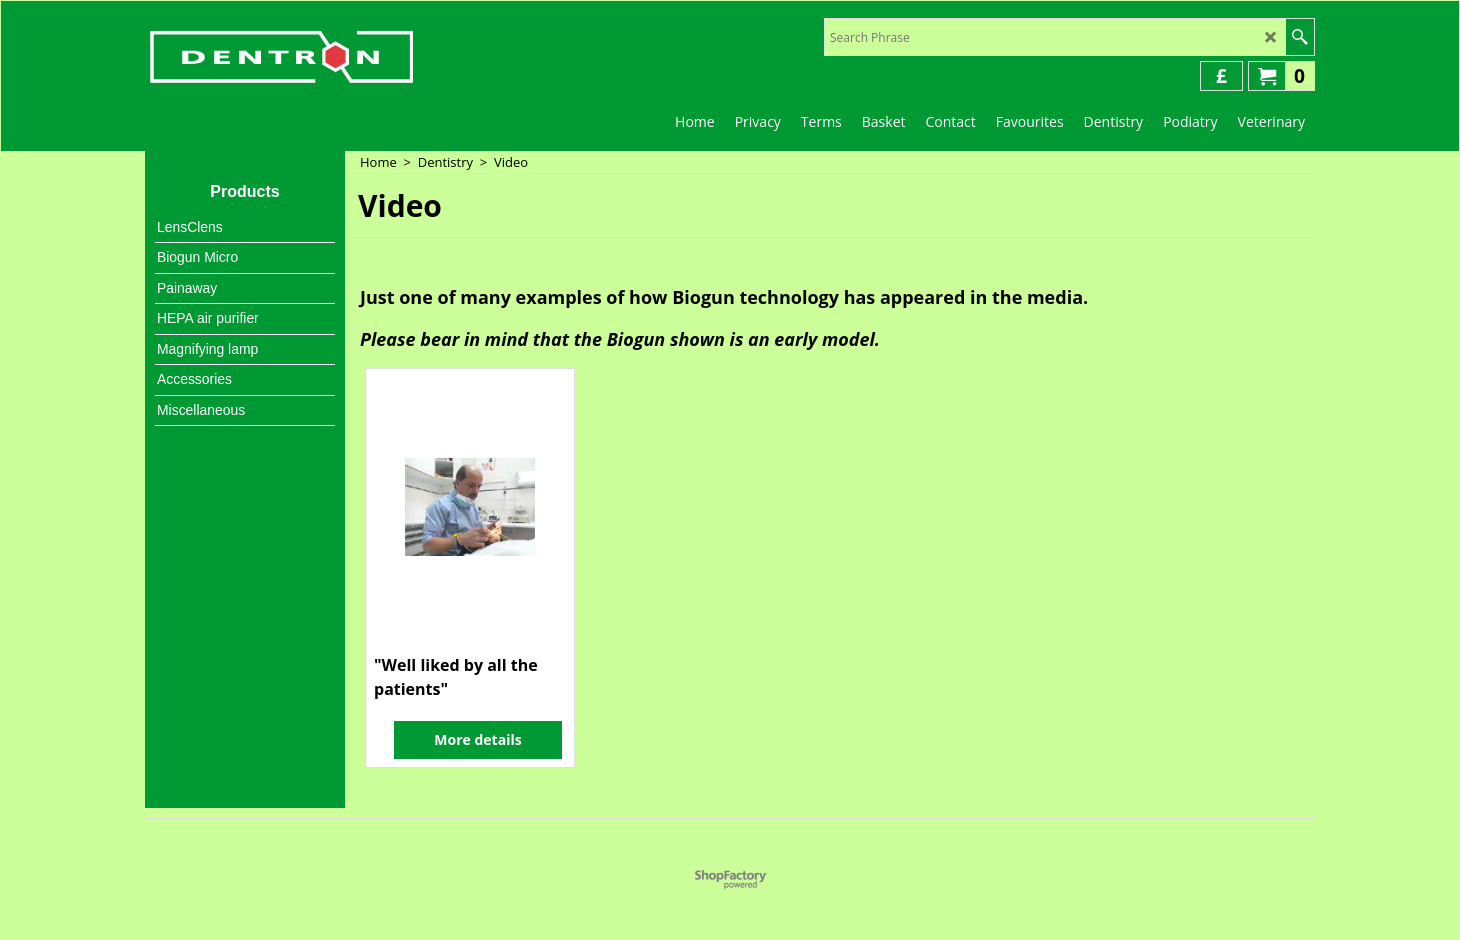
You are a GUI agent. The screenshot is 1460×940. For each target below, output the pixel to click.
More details (477, 739)
